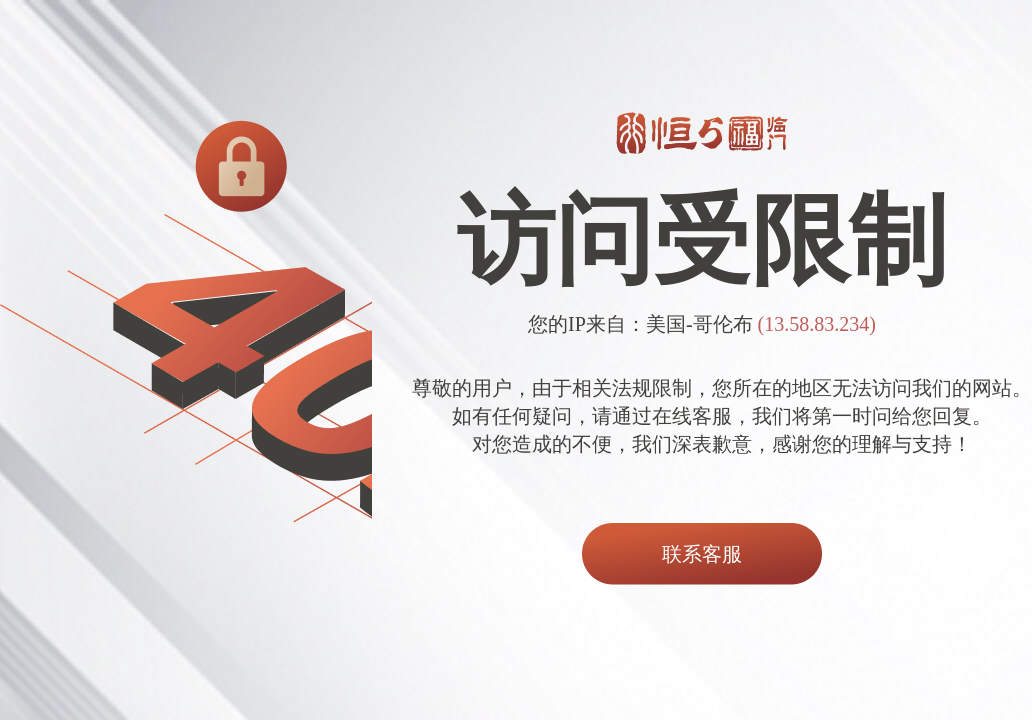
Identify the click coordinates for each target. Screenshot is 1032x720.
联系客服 (702, 554)
